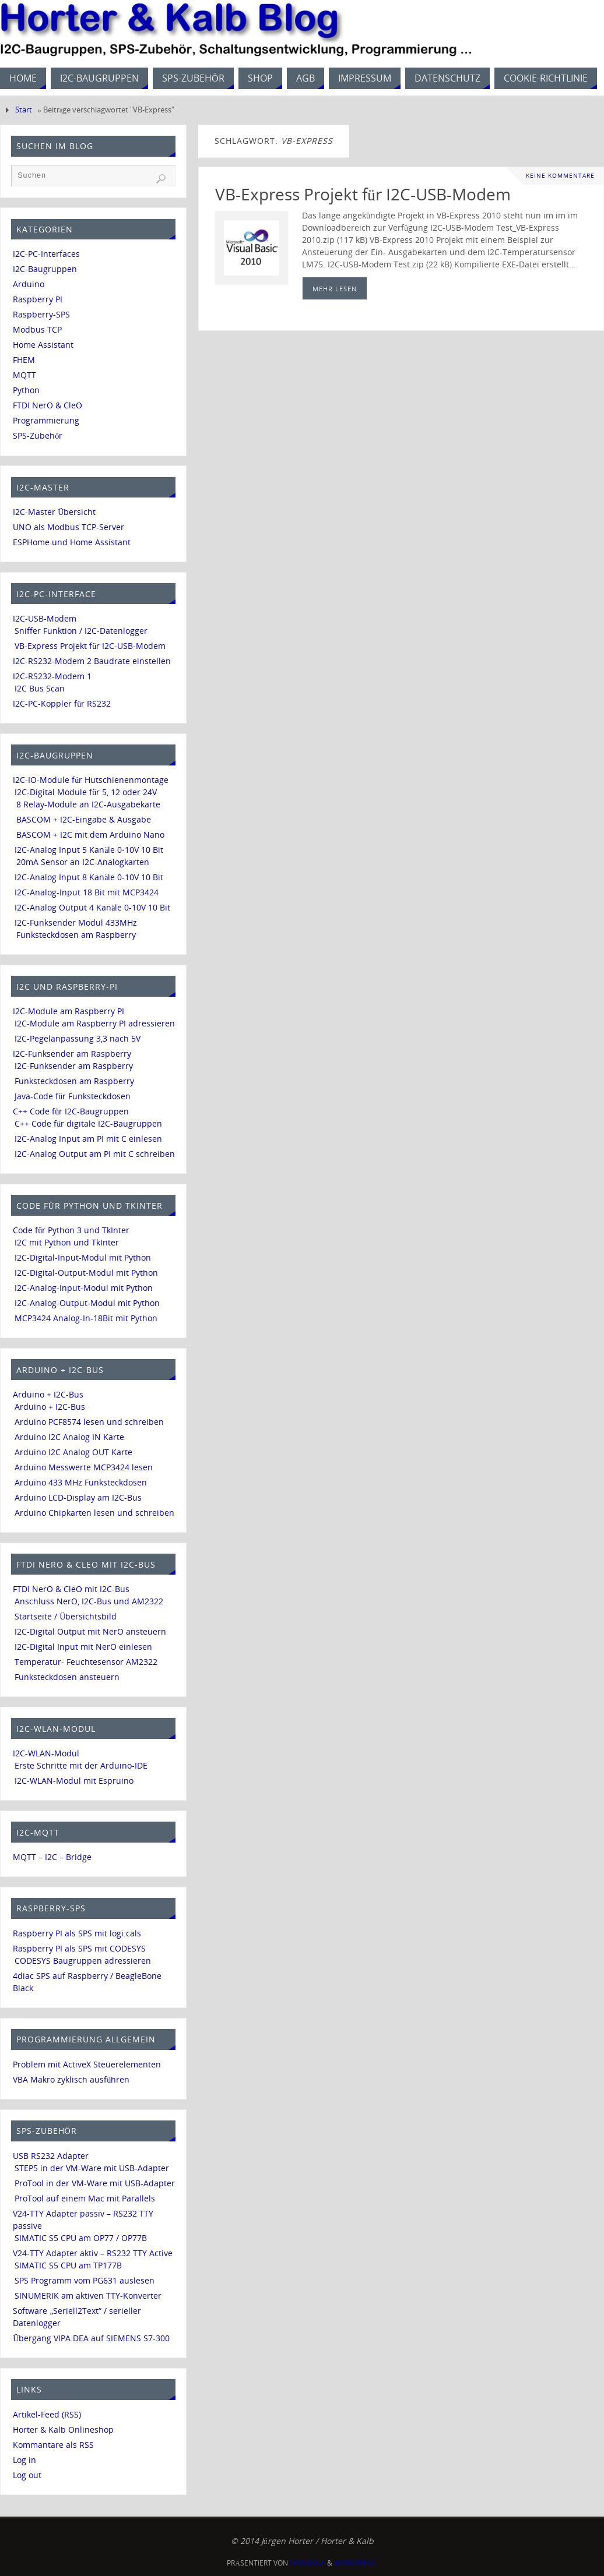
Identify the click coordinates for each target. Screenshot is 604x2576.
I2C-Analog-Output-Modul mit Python (87, 1302)
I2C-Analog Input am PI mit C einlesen (88, 1138)
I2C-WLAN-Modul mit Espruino (74, 1780)
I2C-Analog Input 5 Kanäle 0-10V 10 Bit (89, 849)
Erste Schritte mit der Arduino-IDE (81, 1765)
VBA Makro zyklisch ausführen (71, 2079)
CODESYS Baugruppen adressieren (83, 1960)
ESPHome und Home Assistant (72, 542)
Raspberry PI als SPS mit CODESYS (79, 1948)
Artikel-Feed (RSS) (47, 2414)
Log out (27, 2474)
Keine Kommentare (560, 175)
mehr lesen (334, 288)
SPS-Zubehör (37, 435)
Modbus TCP (37, 329)
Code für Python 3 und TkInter (71, 1230)
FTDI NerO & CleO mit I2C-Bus (71, 1588)
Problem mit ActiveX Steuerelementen (87, 2064)
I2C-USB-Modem (44, 618)
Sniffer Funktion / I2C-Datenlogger (81, 630)
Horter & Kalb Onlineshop (63, 2429)
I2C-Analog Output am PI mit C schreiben (95, 1153)
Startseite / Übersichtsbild (66, 1616)
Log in (24, 2459)
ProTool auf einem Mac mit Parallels (85, 2198)
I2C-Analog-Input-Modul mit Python (84, 1287)
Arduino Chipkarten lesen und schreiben (94, 1512)
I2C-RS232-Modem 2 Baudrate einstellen (92, 660)
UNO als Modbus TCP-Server (68, 526)
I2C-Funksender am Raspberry (72, 1053)
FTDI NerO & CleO (47, 405)
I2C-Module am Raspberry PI (68, 1011)
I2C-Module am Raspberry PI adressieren (95, 1023)
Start (23, 110)
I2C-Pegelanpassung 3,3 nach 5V (78, 1038)
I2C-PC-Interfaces (46, 253)
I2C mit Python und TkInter (67, 1242)
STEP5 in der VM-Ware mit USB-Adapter (92, 2167)
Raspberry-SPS (41, 314)
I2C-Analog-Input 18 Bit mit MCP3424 (87, 892)
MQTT (24, 374)
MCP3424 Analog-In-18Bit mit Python (86, 1318)
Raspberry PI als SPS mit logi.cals (77, 1933)
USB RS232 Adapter (51, 2155)
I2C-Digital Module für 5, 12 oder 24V (86, 791)
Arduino (28, 284)
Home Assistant (43, 344)
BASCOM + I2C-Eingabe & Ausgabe (83, 819)
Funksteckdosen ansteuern (67, 1676)
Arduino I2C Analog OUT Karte (73, 1452)
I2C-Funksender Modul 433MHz (76, 922)
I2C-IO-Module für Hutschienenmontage (90, 779)
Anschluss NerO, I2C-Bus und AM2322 (89, 1601)
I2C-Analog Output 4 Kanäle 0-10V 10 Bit (92, 907)
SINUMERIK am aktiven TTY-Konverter (88, 2295)
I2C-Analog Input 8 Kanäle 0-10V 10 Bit (89, 877)
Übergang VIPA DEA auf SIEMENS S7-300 (91, 2338)
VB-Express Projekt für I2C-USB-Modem (363, 194)
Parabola (307, 2563)
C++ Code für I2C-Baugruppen (71, 1111)
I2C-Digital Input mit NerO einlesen (83, 1646)
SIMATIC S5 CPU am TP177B (68, 2265)
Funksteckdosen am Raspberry (76, 934)
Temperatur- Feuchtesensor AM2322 (86, 1661)
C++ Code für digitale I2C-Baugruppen (88, 1123)
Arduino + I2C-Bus (48, 1394)
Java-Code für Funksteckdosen (73, 1096)
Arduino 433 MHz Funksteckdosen (81, 1482)
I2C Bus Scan (40, 688)
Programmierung (46, 420)
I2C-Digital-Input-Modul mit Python (83, 1257)
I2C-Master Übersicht (54, 511)
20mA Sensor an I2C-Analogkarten (82, 861)
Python (26, 390)
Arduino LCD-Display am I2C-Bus (78, 1497)
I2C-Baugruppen (45, 268)
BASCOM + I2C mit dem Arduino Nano (90, 834)
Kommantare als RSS (53, 2444)
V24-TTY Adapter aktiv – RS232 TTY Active (93, 2253)
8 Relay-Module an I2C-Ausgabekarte (88, 804)
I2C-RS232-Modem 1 (52, 676)
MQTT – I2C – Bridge (52, 1856)
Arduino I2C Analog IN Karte (69, 1436)
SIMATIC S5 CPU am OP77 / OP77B (81, 2237)
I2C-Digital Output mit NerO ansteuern (90, 1631)
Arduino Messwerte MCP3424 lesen (84, 1467)
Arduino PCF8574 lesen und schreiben (89, 1421)
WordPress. (355, 2563)
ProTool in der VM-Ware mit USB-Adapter (95, 2183)
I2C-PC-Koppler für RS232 (62, 703)
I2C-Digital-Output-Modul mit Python (86, 1272)
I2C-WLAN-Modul (46, 1753)
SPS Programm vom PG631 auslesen (84, 2280)
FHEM (24, 359)
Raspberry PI (37, 299)
